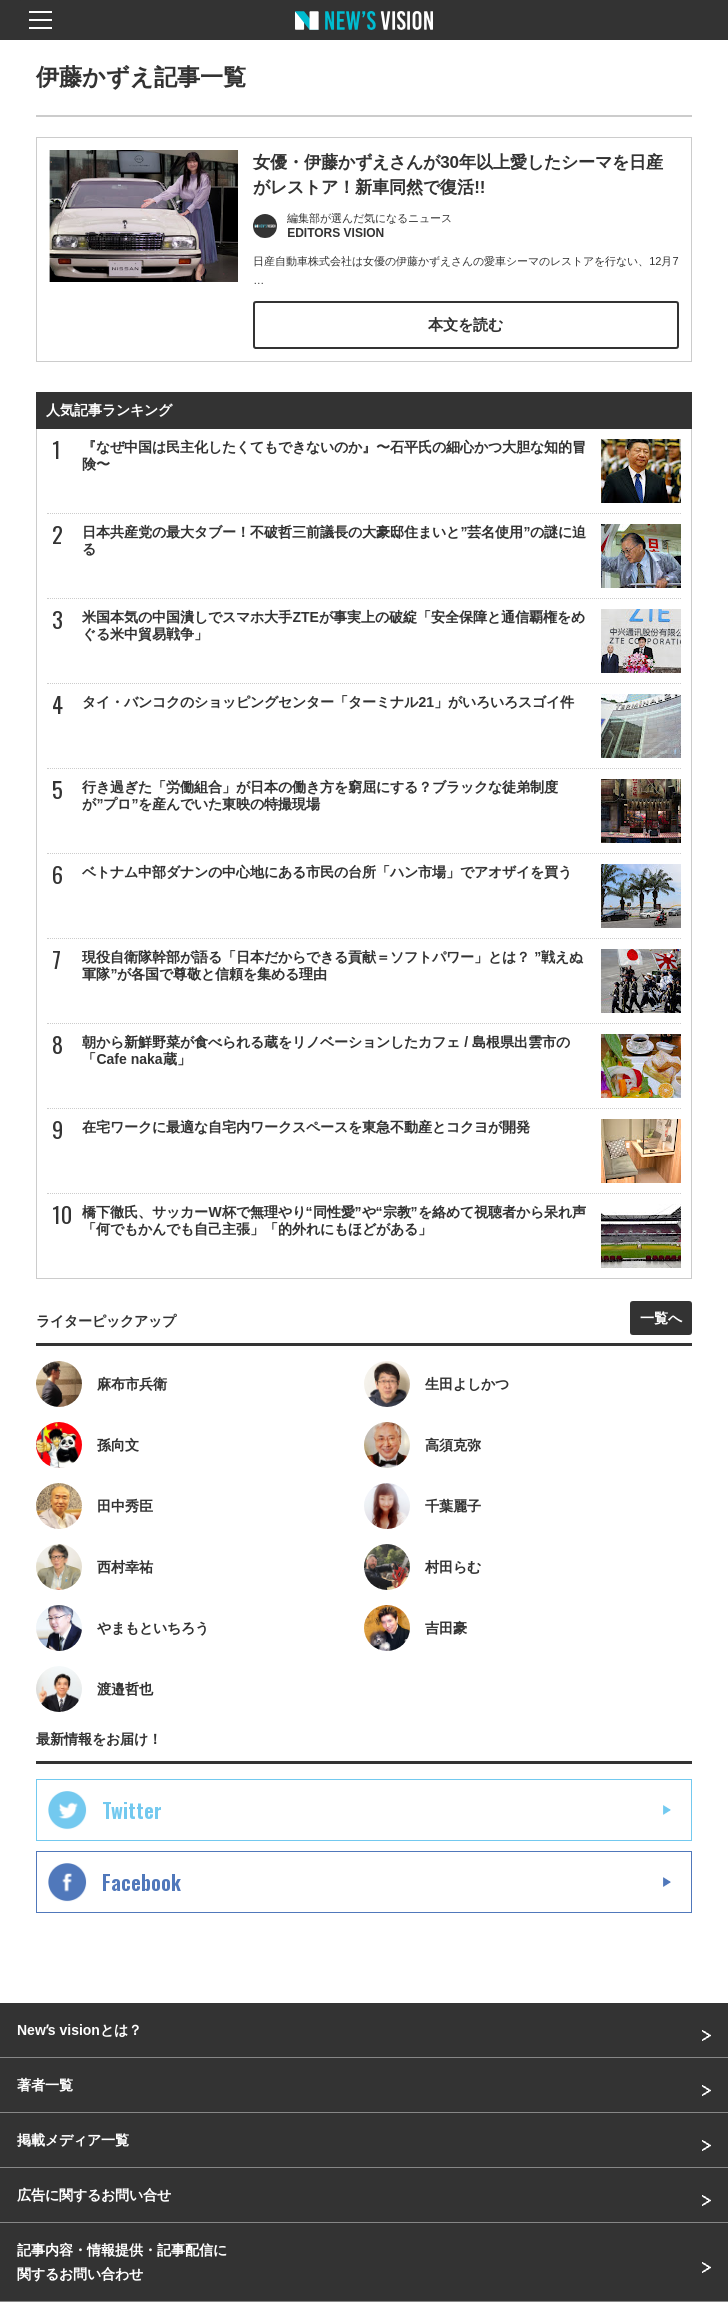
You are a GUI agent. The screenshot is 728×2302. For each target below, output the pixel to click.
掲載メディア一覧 (73, 2140)
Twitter (132, 1810)
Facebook (141, 1882)
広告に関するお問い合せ (94, 2195)
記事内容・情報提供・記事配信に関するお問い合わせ (122, 2262)
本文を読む (465, 324)
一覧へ (661, 1318)
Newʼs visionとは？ (79, 2030)
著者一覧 (45, 2085)
